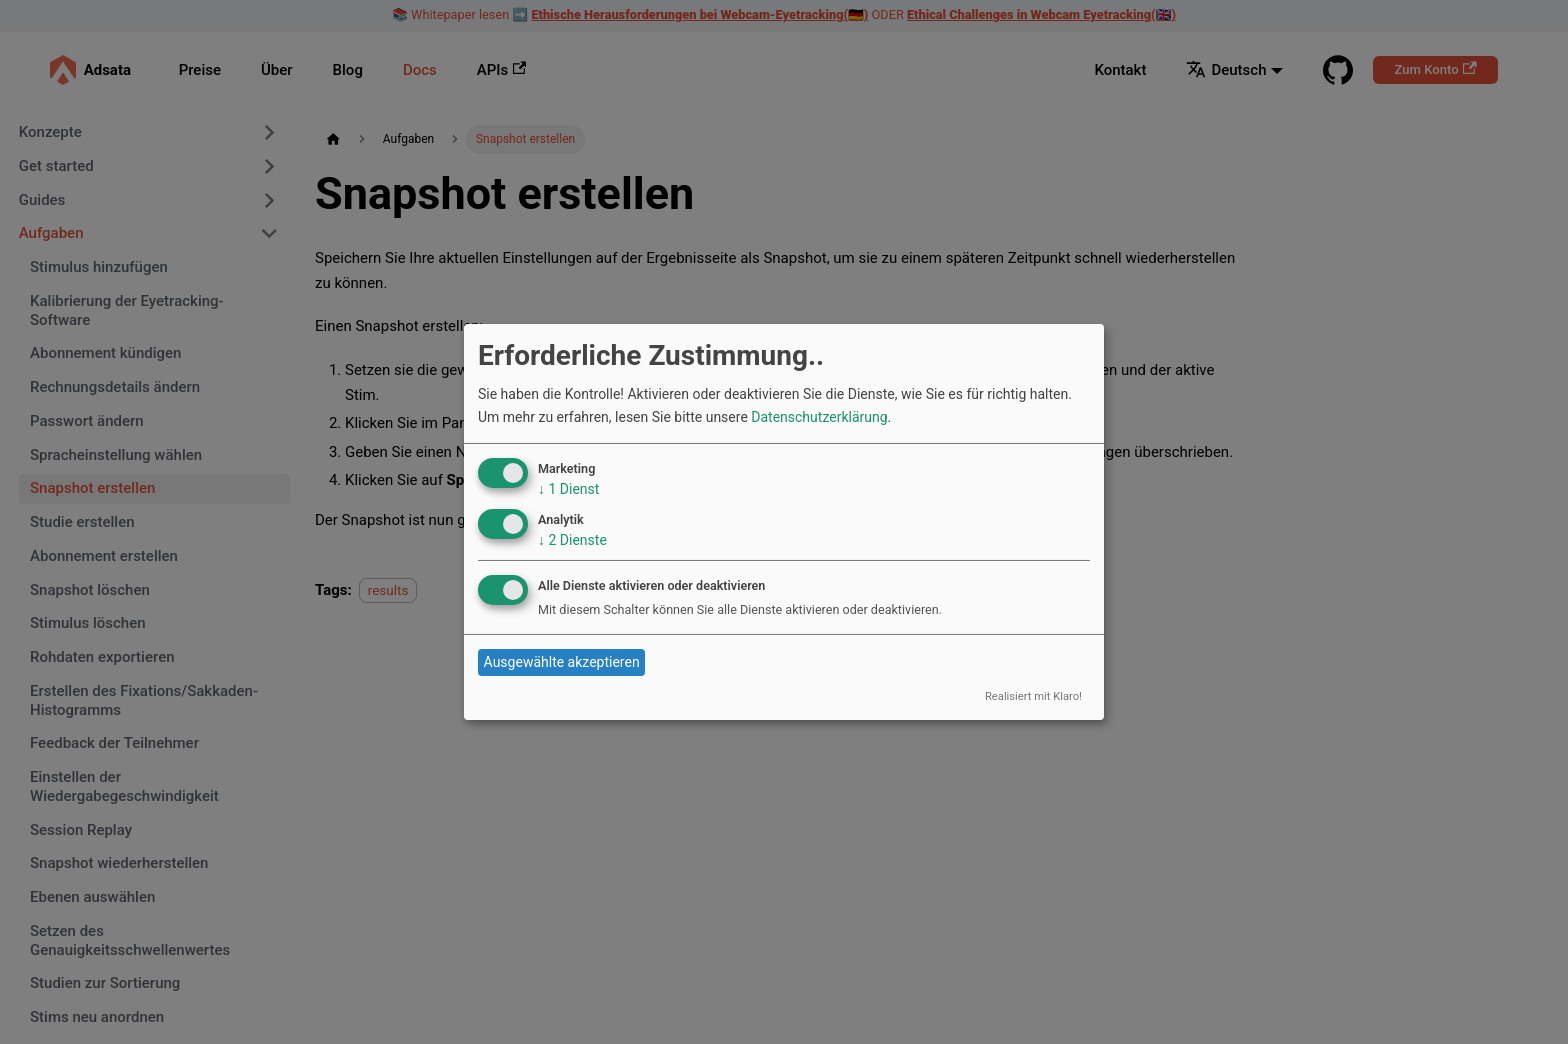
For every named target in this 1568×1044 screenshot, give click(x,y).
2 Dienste (572, 540)
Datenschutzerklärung (819, 417)
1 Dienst (568, 489)
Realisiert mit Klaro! (1033, 696)
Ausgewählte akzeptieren (562, 662)
